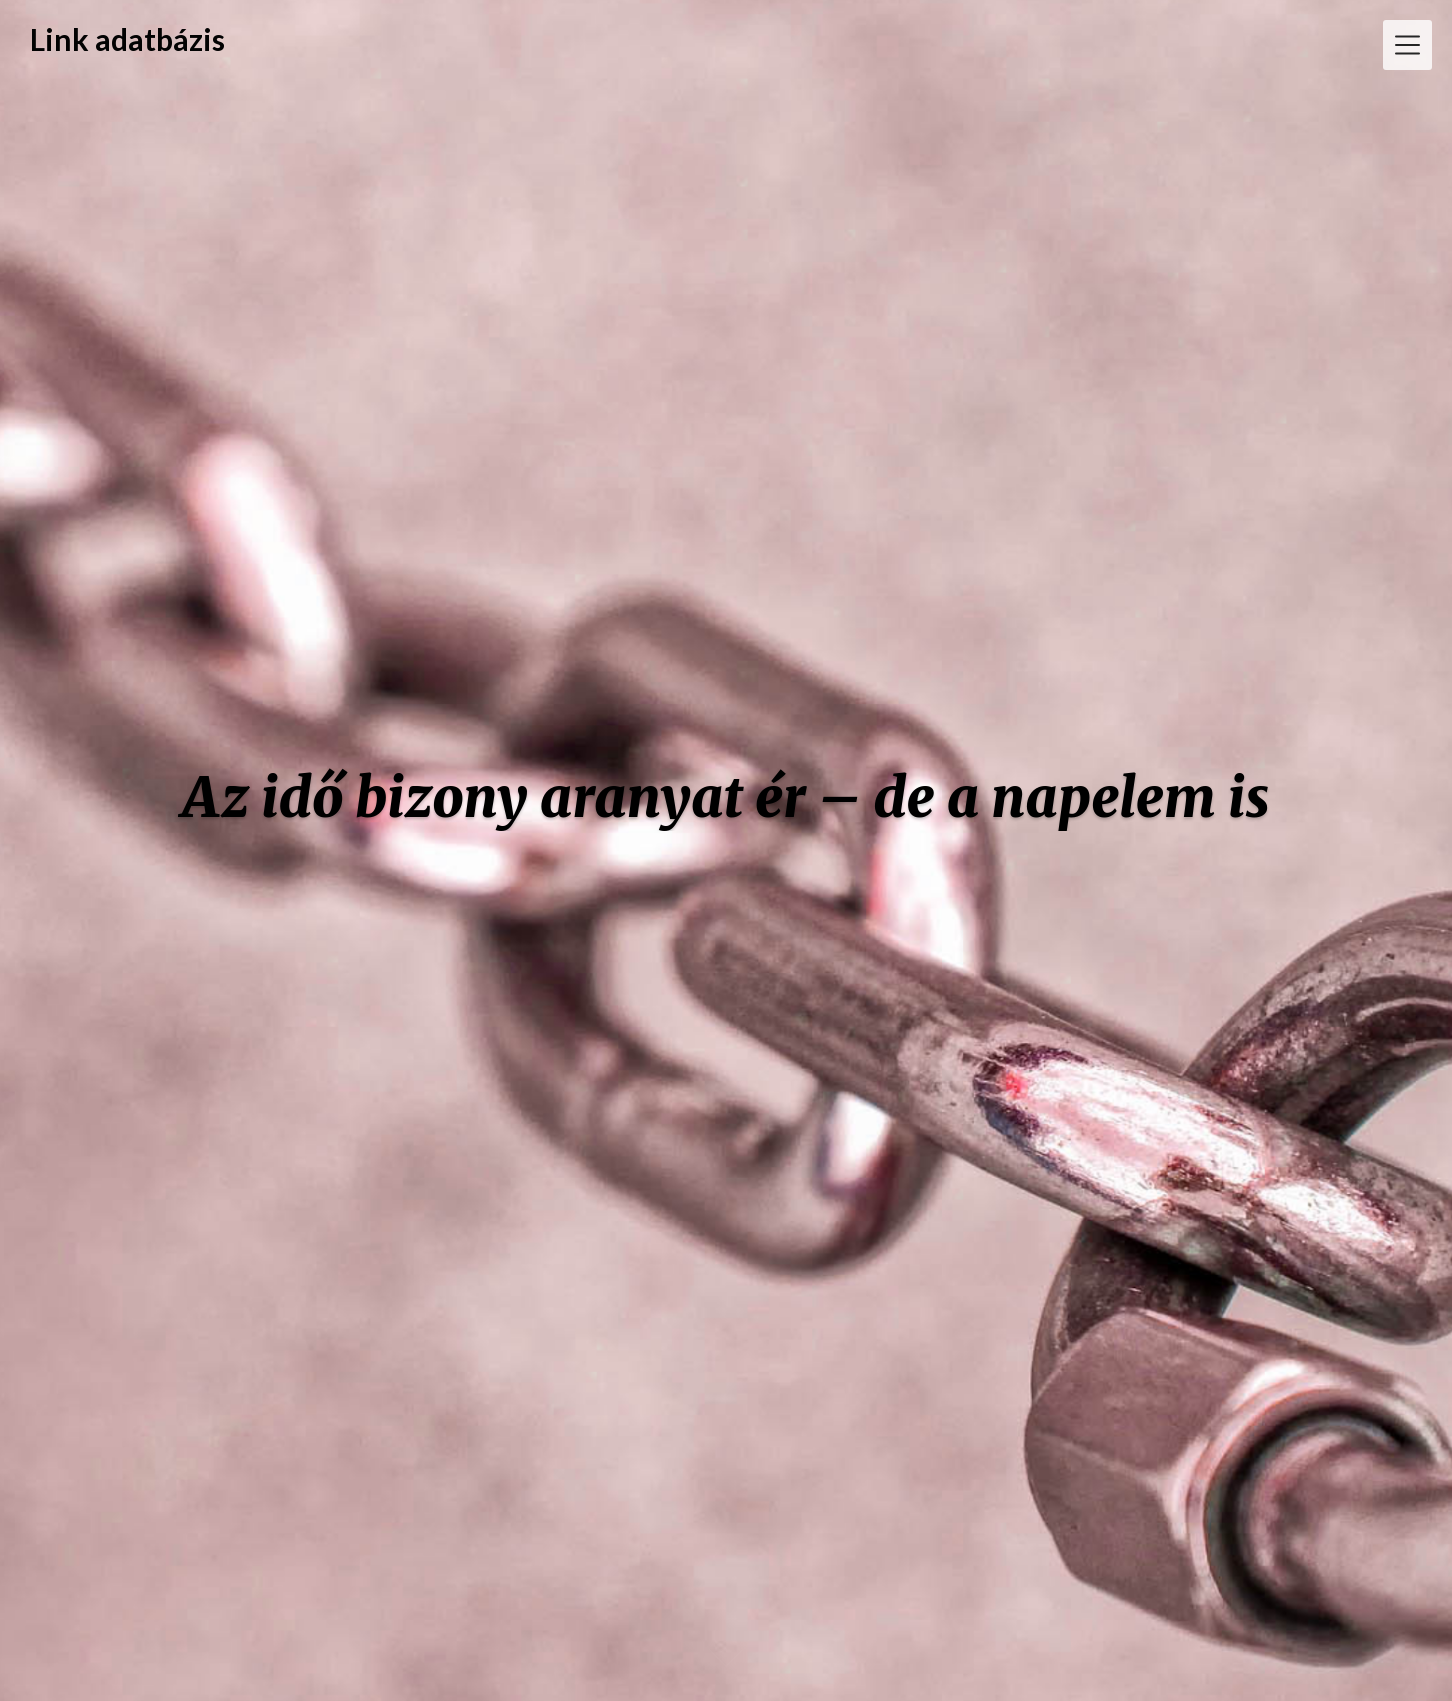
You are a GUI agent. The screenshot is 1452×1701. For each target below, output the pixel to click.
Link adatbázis (127, 39)
